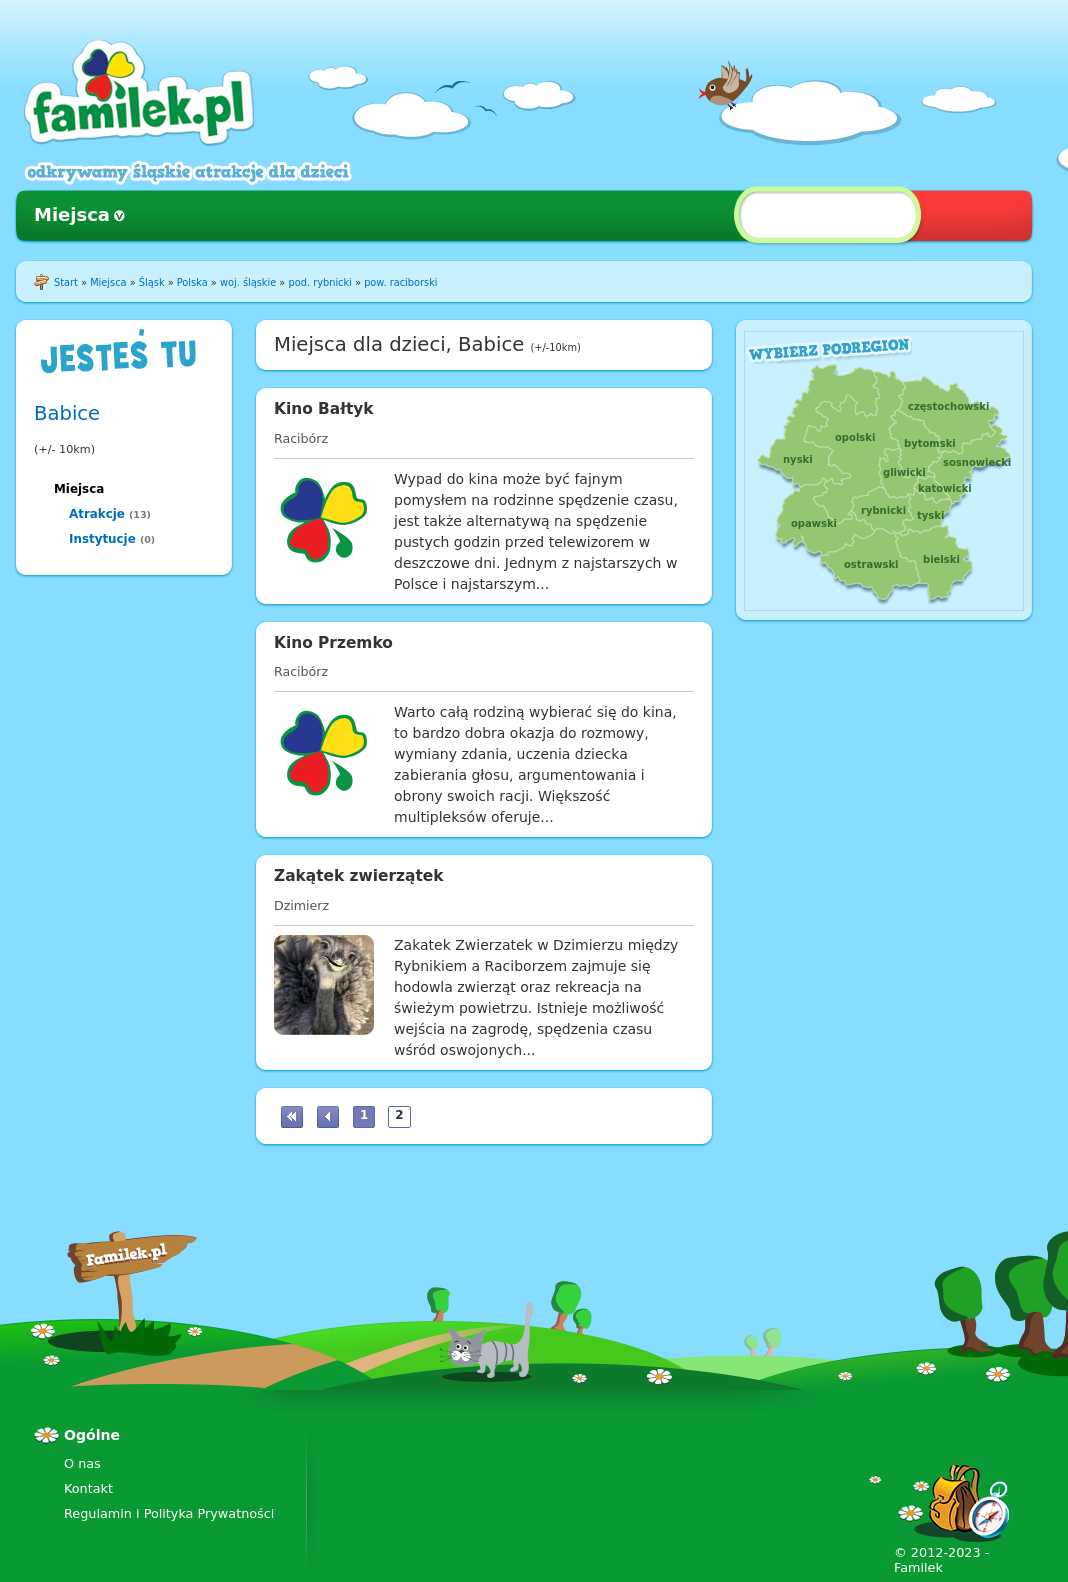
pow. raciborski (400, 282)
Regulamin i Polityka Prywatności (169, 1513)
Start (66, 282)
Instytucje (102, 539)
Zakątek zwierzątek (358, 876)
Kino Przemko (333, 643)
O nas (82, 1463)
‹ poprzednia (328, 1117)
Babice (67, 413)
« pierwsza (292, 1117)
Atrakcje (97, 514)
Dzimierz (301, 905)
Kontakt (88, 1488)
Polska (192, 282)
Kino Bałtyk (324, 409)
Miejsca (72, 214)
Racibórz (301, 438)
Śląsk (152, 282)
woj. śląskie (248, 282)
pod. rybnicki (319, 282)
